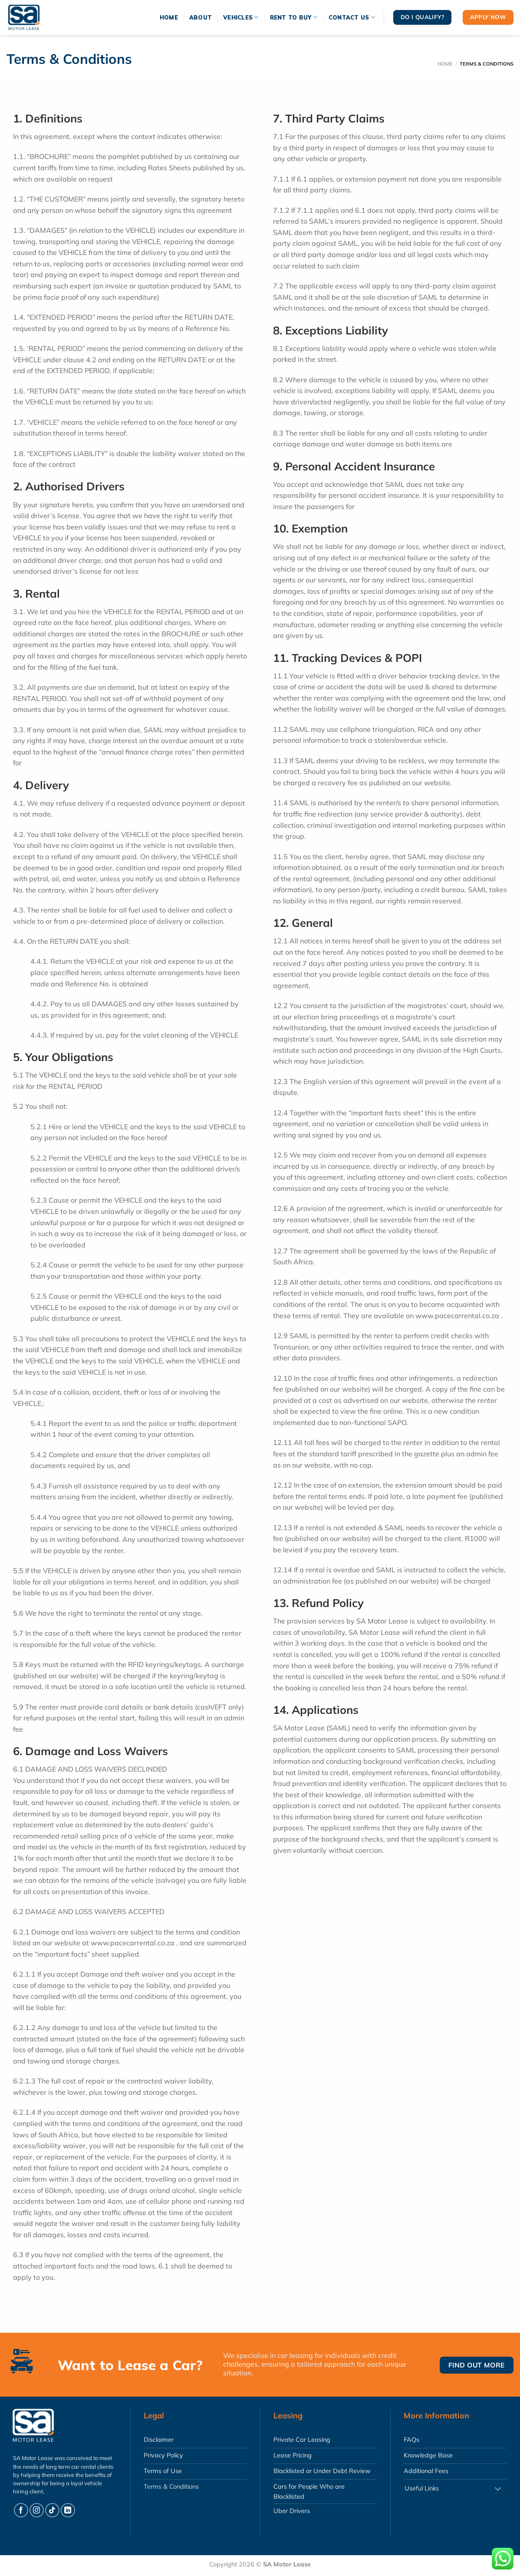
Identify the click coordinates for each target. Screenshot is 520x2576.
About (200, 17)
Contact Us (352, 17)
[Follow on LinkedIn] (68, 2510)
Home (169, 17)
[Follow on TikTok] (52, 2510)
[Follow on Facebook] (21, 2510)
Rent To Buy (293, 17)
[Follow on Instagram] (37, 2510)
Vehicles (241, 17)
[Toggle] (498, 2489)
